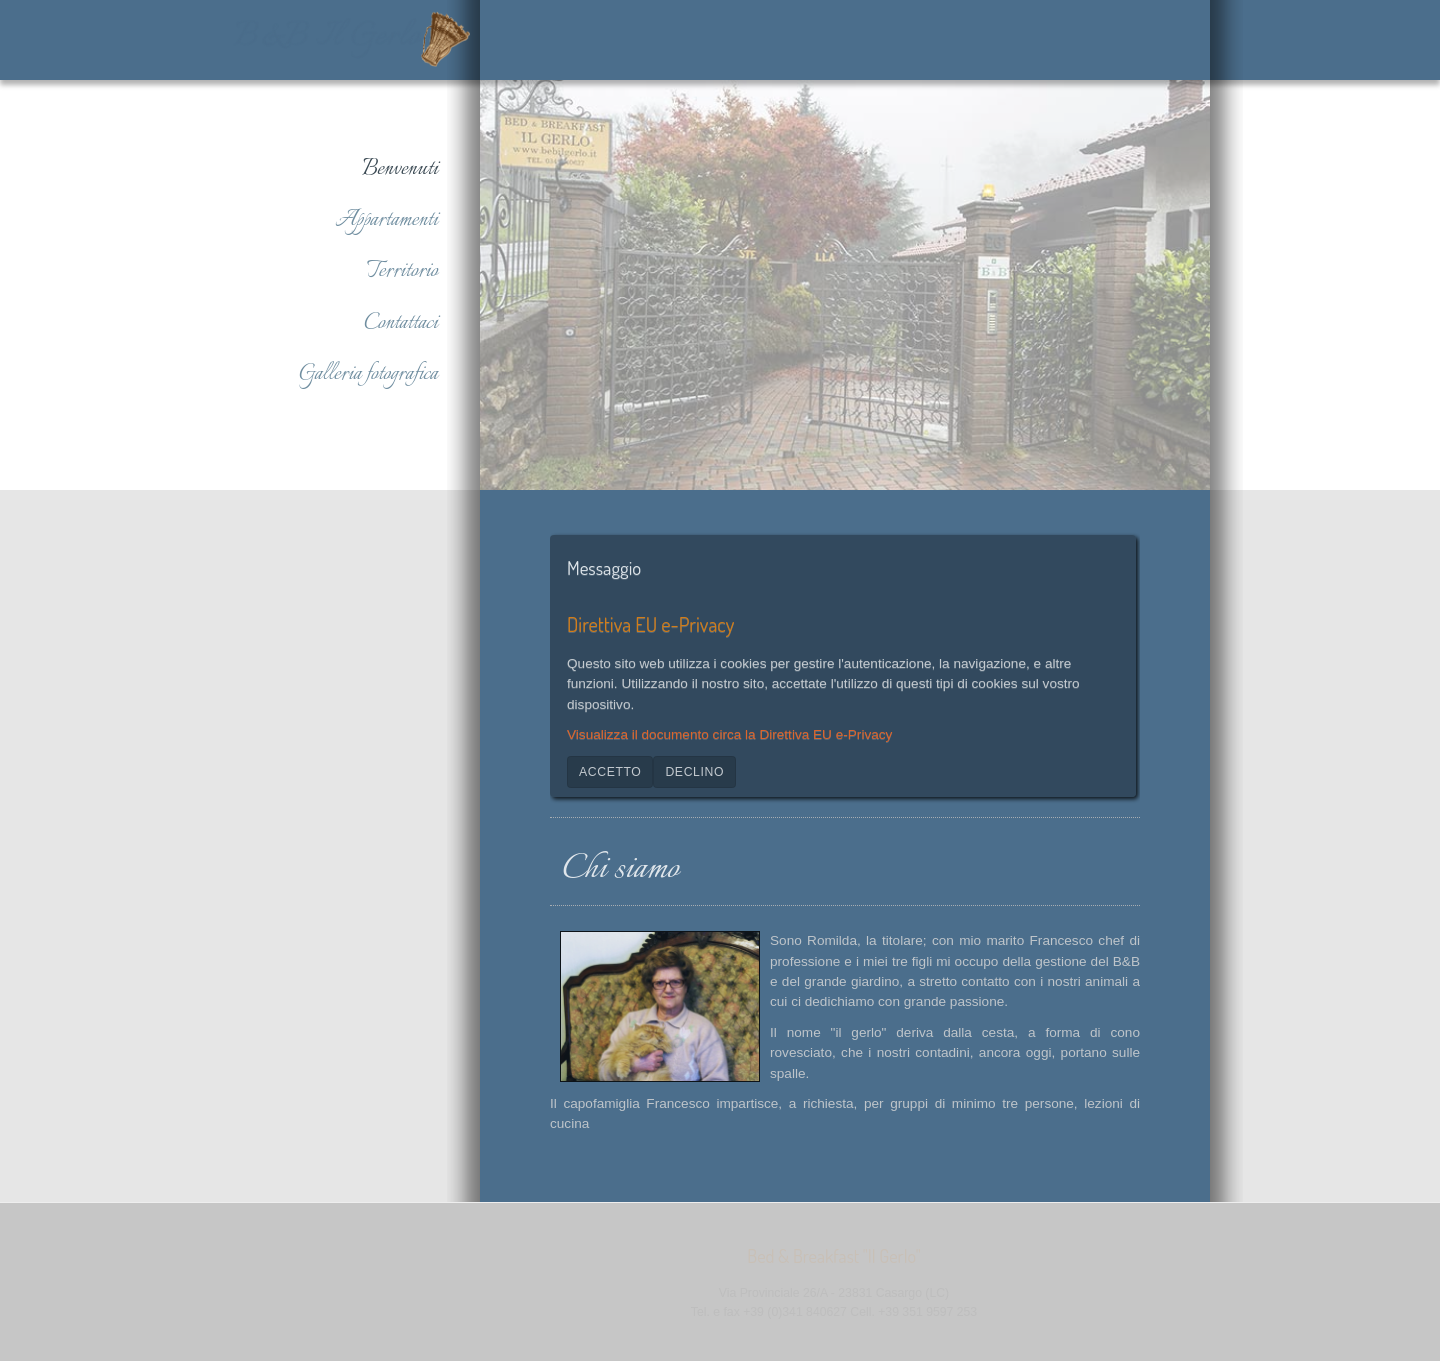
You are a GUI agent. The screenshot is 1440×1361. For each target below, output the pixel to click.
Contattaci (401, 323)
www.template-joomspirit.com (1433, 1117)
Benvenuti (400, 169)
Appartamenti (386, 220)
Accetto (610, 770)
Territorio (402, 271)
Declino (694, 770)
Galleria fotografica (368, 374)
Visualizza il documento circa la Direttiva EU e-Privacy (729, 733)
